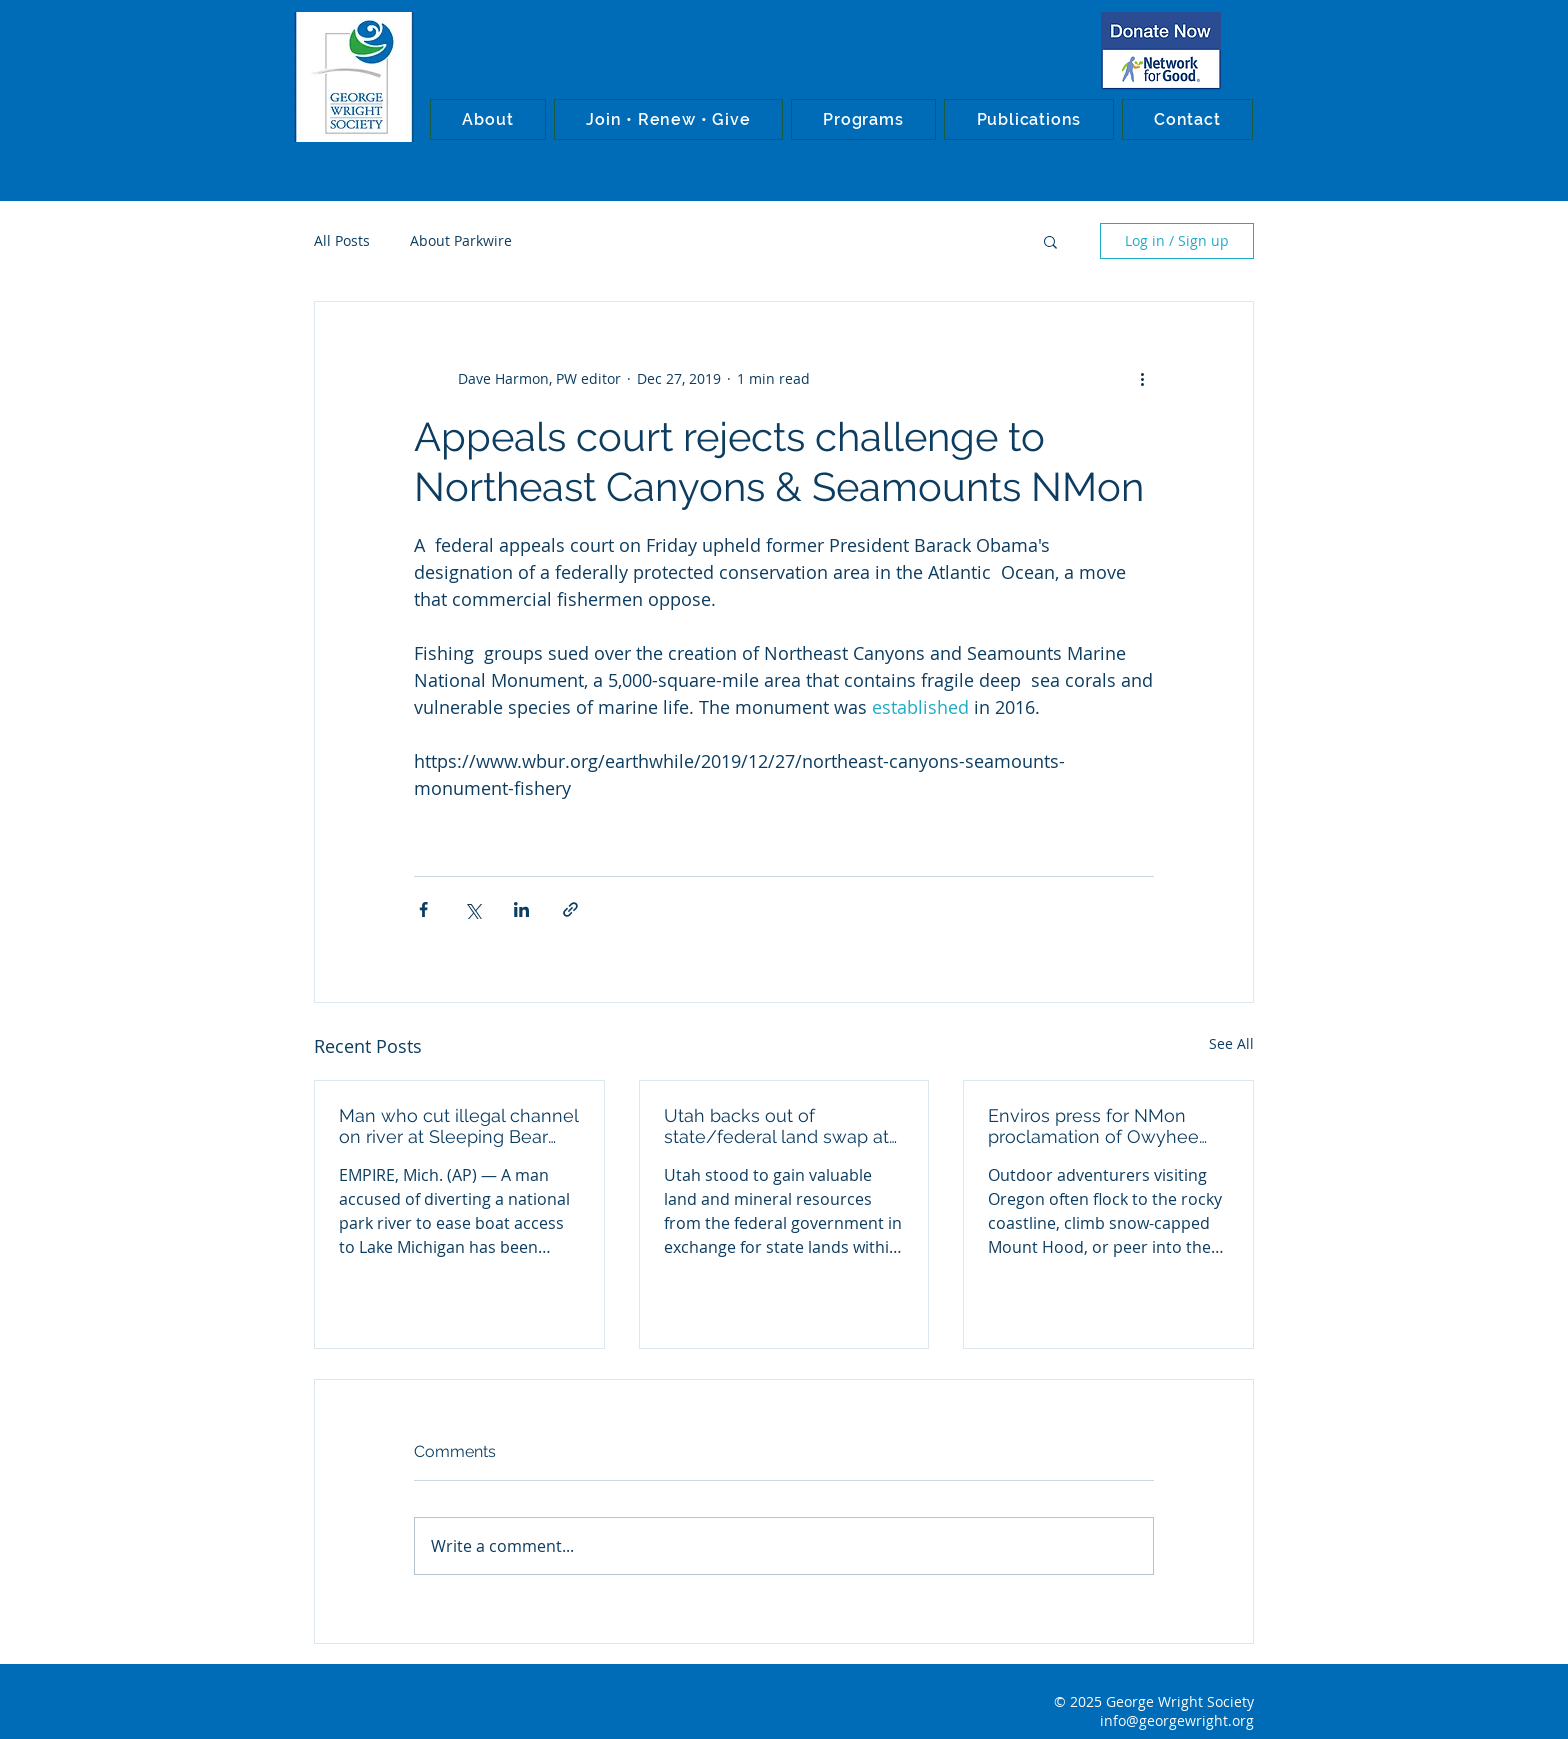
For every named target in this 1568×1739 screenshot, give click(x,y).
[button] (488, 119)
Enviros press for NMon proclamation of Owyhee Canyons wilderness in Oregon (1093, 1126)
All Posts (342, 240)
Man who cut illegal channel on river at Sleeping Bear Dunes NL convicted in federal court (458, 1126)
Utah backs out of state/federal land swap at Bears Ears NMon (776, 1126)
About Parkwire (461, 240)
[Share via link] (570, 909)
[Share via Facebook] (423, 909)
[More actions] (1142, 378)
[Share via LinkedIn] (521, 909)
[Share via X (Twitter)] (472, 909)
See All (1231, 1043)
